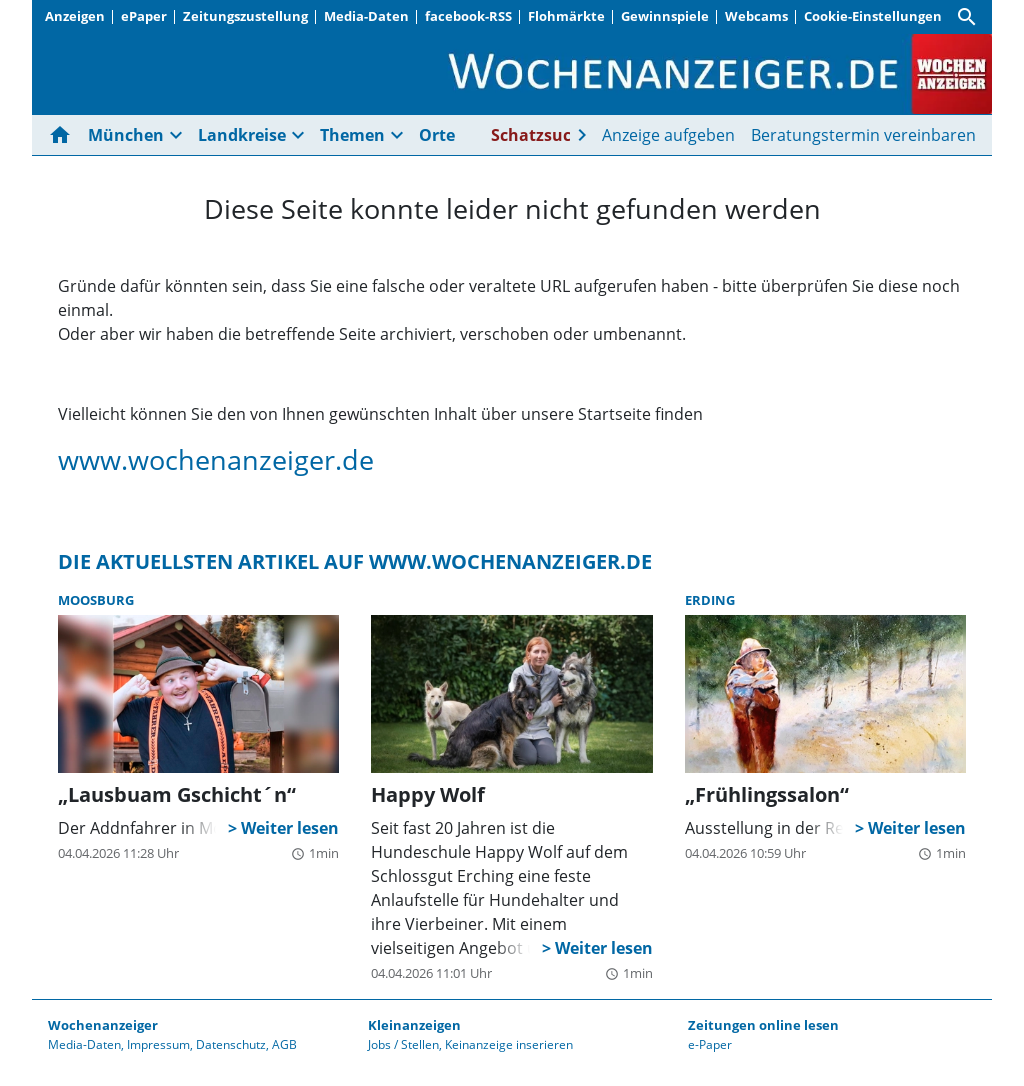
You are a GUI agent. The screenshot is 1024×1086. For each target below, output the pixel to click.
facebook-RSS (468, 16)
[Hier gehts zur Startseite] (64, 135)
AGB (284, 1044)
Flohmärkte (566, 16)
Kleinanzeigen (414, 1025)
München (126, 135)
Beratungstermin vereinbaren (863, 135)
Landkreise (242, 135)
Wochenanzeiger (103, 1025)
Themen (352, 135)
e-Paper (710, 1044)
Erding (710, 600)
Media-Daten (366, 16)
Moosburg (96, 600)
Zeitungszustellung (245, 16)
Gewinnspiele (665, 16)
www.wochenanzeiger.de (216, 459)
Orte (437, 135)
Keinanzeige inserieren (509, 1044)
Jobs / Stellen (403, 1044)
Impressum (158, 1044)
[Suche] (967, 17)
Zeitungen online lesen (763, 1025)
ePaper (144, 16)
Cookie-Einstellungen (873, 16)
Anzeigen (75, 16)
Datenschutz (231, 1044)
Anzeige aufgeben (668, 135)
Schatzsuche (541, 135)
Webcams (756, 16)
